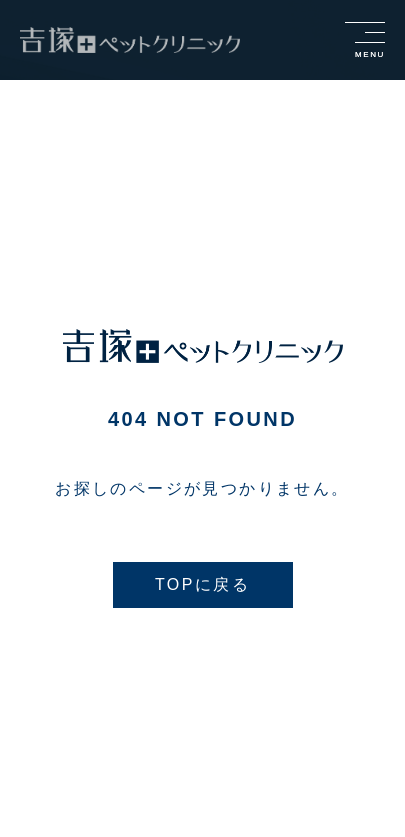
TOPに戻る (202, 584)
